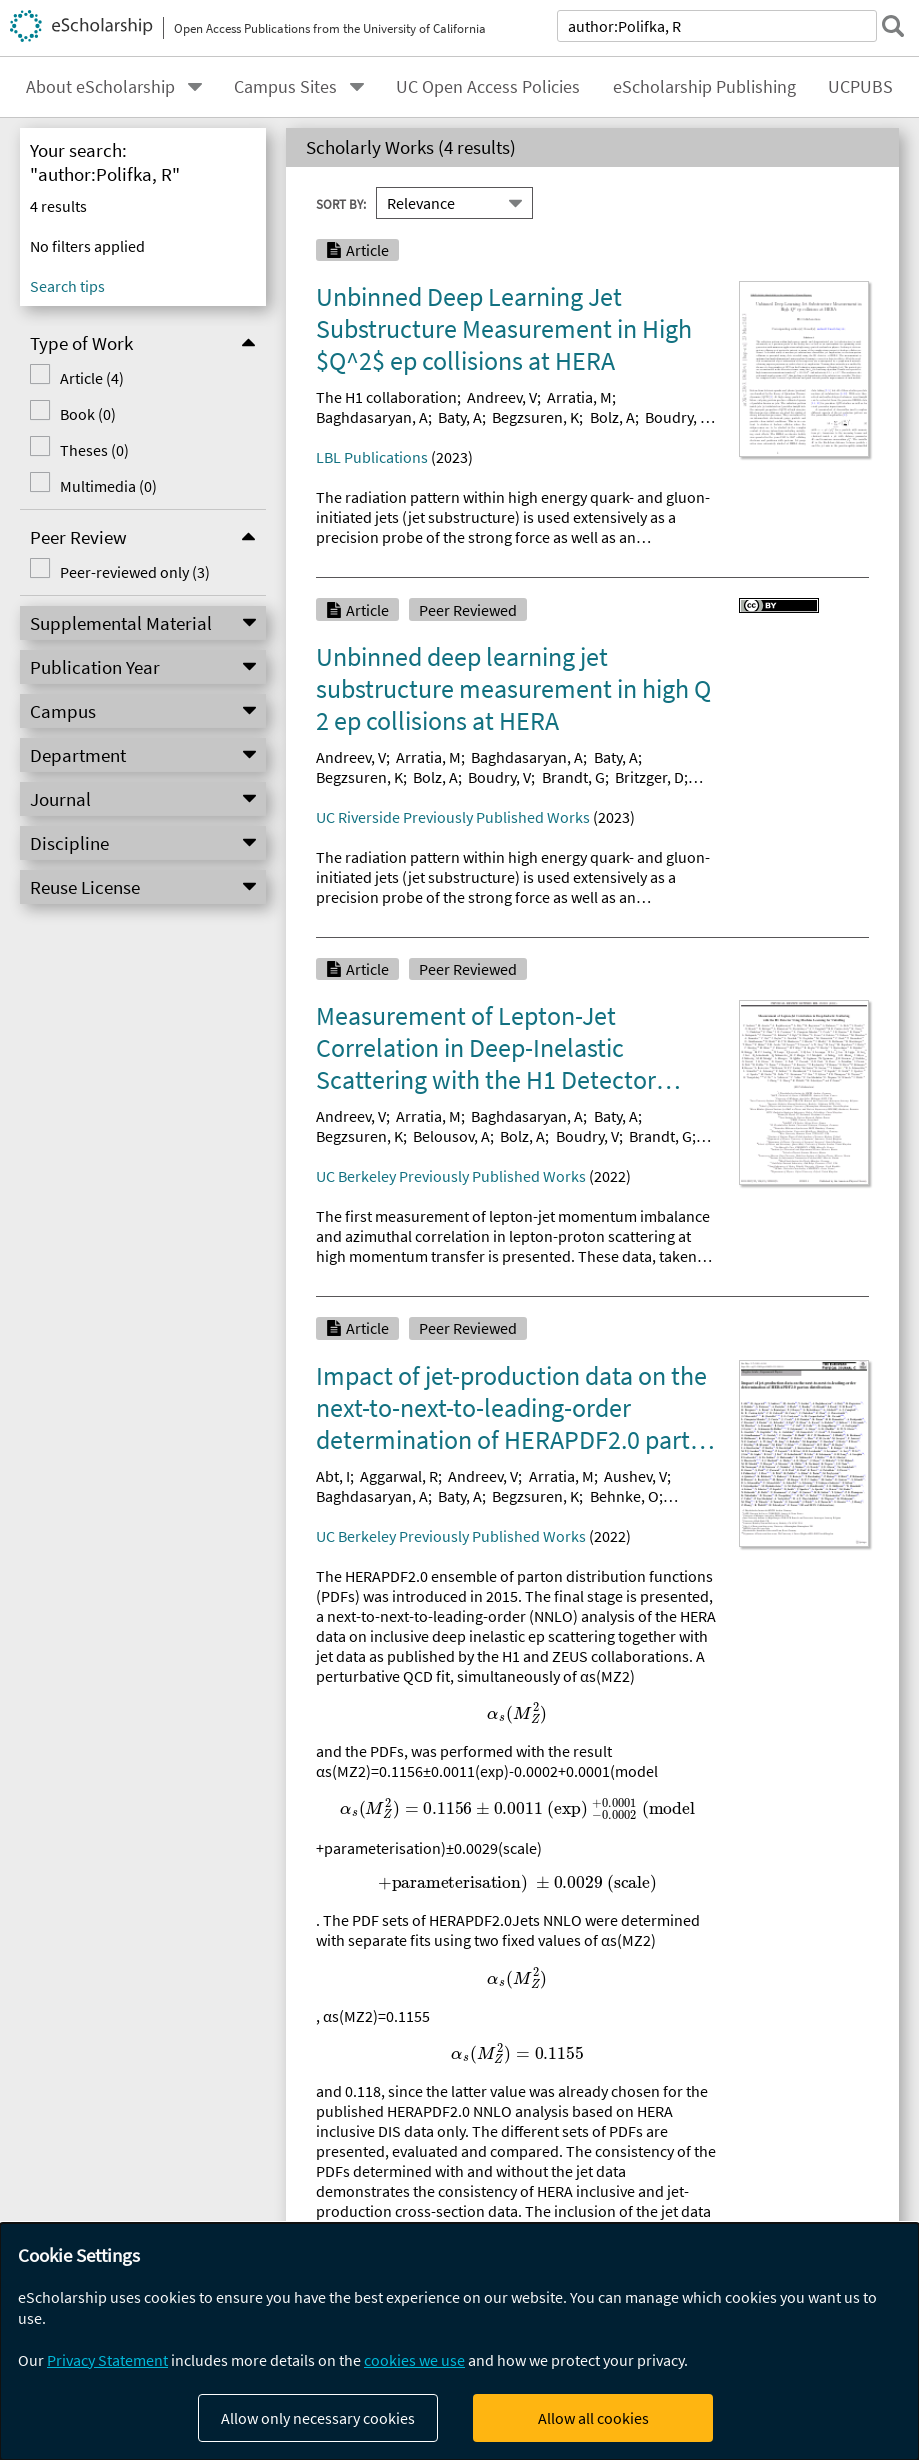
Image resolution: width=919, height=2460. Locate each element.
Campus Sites (285, 87)
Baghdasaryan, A (372, 417)
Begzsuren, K (535, 417)
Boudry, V (676, 417)
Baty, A (460, 417)
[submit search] (893, 26)
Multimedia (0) (108, 486)
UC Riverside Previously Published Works (453, 817)
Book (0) (88, 414)
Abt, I (333, 1476)
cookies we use (414, 2360)
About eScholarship (100, 87)
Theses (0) (94, 450)
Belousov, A (451, 1136)
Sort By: (341, 203)
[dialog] (459, 2341)
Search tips (67, 286)
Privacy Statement (107, 2360)
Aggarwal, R (399, 1476)
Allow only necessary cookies (318, 2418)
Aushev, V (635, 1476)
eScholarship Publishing (704, 87)
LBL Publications (372, 457)
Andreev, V (502, 397)
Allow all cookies (593, 2418)
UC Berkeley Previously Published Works (451, 1176)
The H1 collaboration (386, 397)
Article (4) (92, 378)
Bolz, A (612, 417)
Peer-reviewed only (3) (135, 572)
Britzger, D (649, 777)
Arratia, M (579, 397)
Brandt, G (573, 777)
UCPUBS (860, 87)
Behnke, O (624, 1496)
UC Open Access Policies (488, 87)
